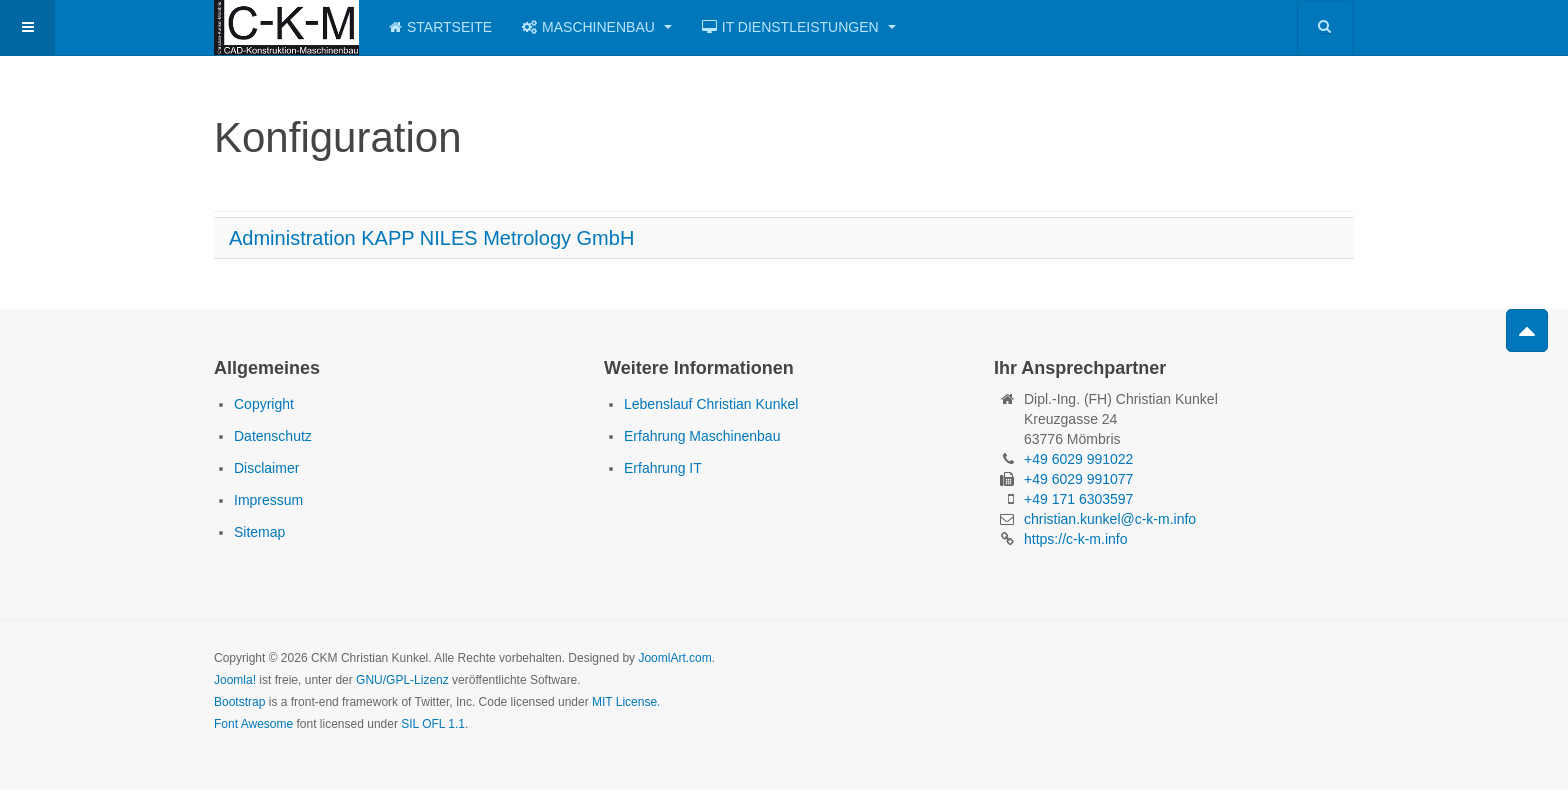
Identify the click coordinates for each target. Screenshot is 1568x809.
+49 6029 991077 (1078, 479)
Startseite (440, 27)
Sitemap (259, 532)
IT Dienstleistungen (799, 27)
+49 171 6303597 (1078, 499)
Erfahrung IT (663, 468)
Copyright (264, 404)
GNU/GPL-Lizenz (402, 680)
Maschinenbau (597, 27)
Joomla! (235, 680)
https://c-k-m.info (1075, 539)
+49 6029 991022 (1078, 459)
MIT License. (626, 702)
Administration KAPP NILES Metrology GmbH (431, 238)
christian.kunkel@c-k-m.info (1110, 519)
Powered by (1263, 675)
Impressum (268, 500)
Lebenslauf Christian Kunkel (711, 404)
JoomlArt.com (674, 658)
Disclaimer (266, 468)
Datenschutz (273, 436)
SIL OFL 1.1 (433, 724)
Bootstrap (239, 702)
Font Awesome (253, 724)
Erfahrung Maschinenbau (702, 436)
